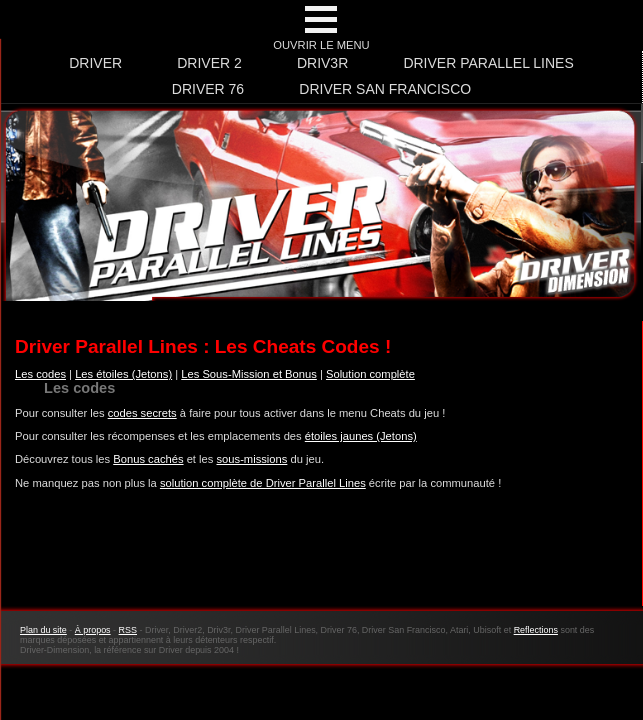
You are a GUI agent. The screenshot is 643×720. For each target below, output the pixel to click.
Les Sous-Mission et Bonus (249, 374)
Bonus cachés (148, 459)
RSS (128, 630)
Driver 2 (209, 63)
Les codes (40, 374)
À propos (93, 630)
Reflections (536, 630)
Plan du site (43, 630)
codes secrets (142, 413)
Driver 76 (208, 89)
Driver (95, 63)
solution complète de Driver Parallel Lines (263, 483)
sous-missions (252, 459)
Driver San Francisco (385, 89)
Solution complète (370, 374)
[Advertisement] (321, 559)
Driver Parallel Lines (488, 63)
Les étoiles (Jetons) (123, 374)
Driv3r (322, 63)
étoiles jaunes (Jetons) (361, 436)
